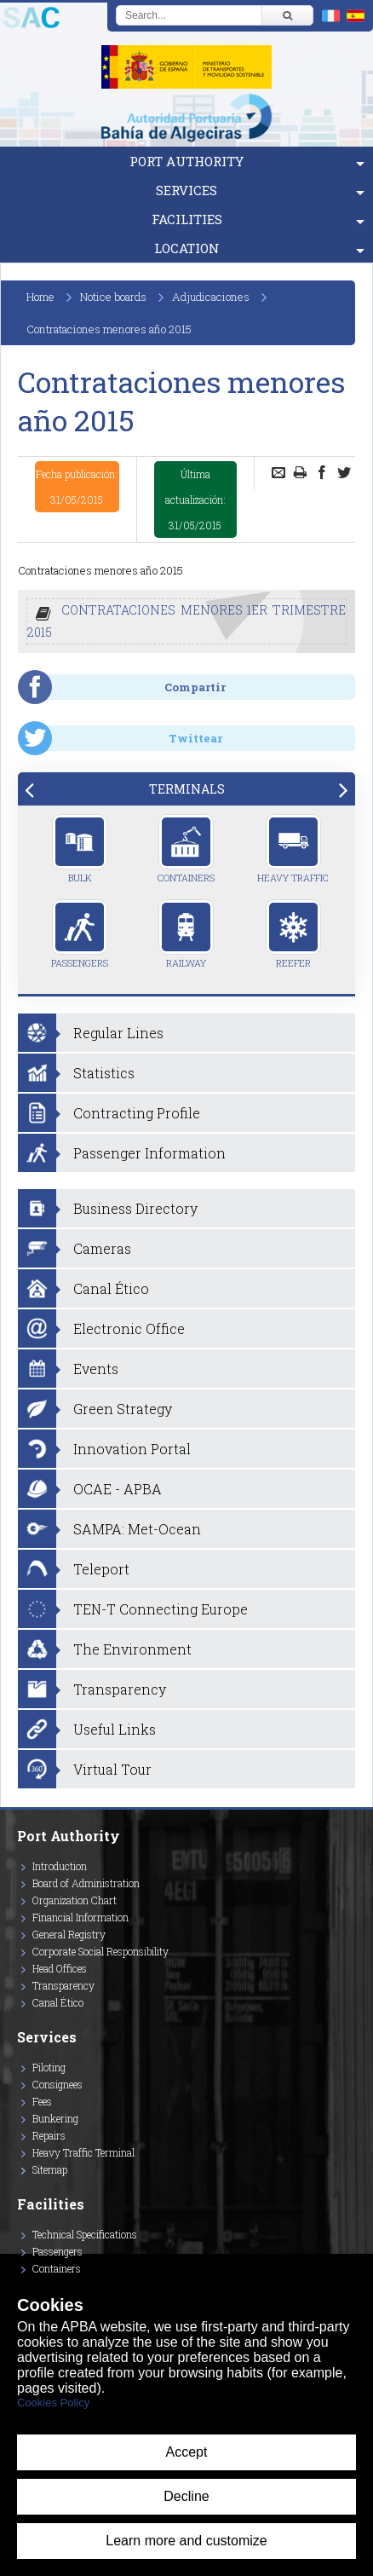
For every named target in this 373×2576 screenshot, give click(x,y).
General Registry (69, 1934)
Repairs (49, 2135)
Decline (186, 2496)
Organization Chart (74, 1900)
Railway (186, 934)
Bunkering (55, 2118)
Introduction (59, 1866)
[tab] (186, 789)
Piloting (49, 2067)
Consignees (57, 2084)
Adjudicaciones (211, 296)
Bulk (79, 849)
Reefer (293, 934)
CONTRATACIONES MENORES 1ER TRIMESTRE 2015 (186, 621)
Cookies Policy (53, 2402)
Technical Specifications (84, 2234)
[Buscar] (287, 15)
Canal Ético (57, 2002)
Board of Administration (86, 1883)
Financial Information (80, 1917)
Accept (187, 2452)
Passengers (79, 934)
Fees (42, 2101)
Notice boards (113, 296)
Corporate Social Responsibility (100, 1951)
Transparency (63, 1985)
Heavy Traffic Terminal (83, 2152)
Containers (186, 849)
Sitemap (49, 2169)
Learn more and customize (186, 2540)
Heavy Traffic (293, 849)
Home (40, 296)
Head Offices (59, 1968)
